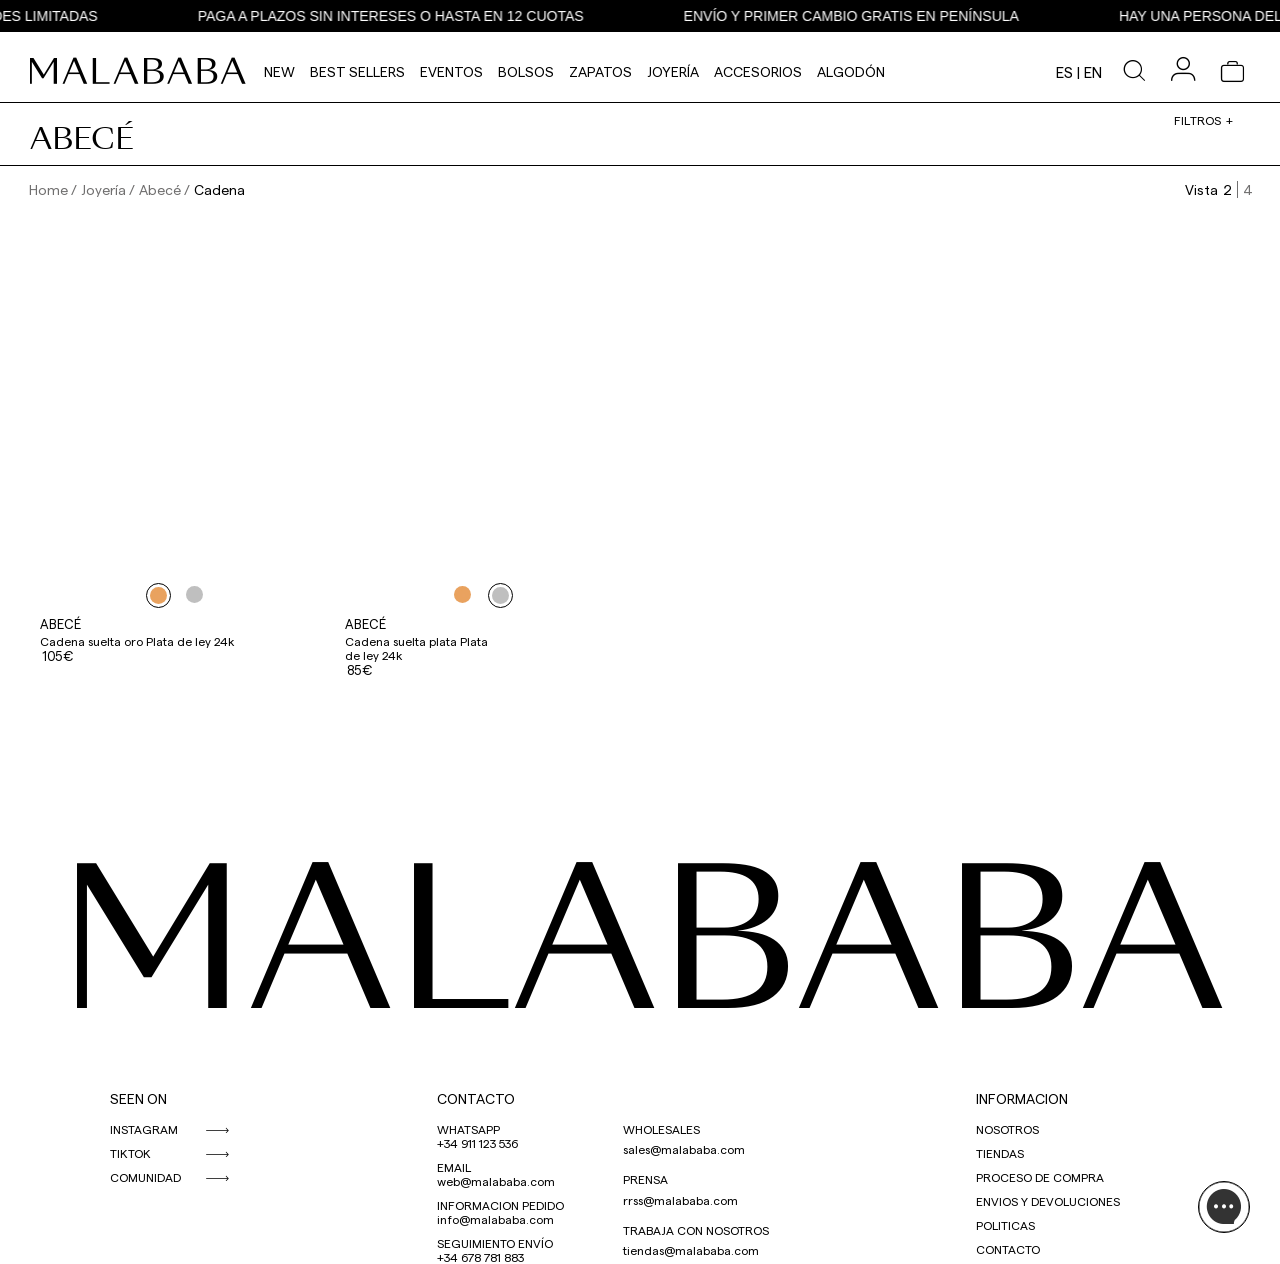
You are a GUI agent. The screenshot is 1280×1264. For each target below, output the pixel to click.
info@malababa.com (495, 1219)
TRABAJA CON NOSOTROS (696, 1230)
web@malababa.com (496, 1181)
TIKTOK (130, 1153)
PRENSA (645, 1179)
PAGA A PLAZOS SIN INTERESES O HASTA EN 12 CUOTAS (413, 16)
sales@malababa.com (684, 1149)
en (1093, 72)
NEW (279, 71)
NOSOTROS (1007, 1129)
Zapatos (600, 71)
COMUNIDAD (145, 1177)
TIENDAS (1000, 1153)
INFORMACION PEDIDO (500, 1205)
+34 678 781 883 (480, 1257)
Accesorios (758, 71)
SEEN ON (138, 1098)
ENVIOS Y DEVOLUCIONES (1048, 1201)
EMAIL (454, 1167)
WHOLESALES (661, 1129)
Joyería (673, 71)
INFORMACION (1022, 1098)
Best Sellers (357, 71)
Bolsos (526, 71)
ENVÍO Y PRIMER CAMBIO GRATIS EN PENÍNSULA (873, 16)
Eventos (451, 71)
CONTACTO (476, 1098)
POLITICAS (1005, 1225)
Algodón (851, 71)
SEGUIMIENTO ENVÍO (495, 1243)
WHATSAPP (468, 1129)
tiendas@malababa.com (691, 1250)
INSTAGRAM (144, 1129)
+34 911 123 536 (477, 1143)
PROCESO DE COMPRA (1040, 1177)
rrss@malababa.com (680, 1200)
